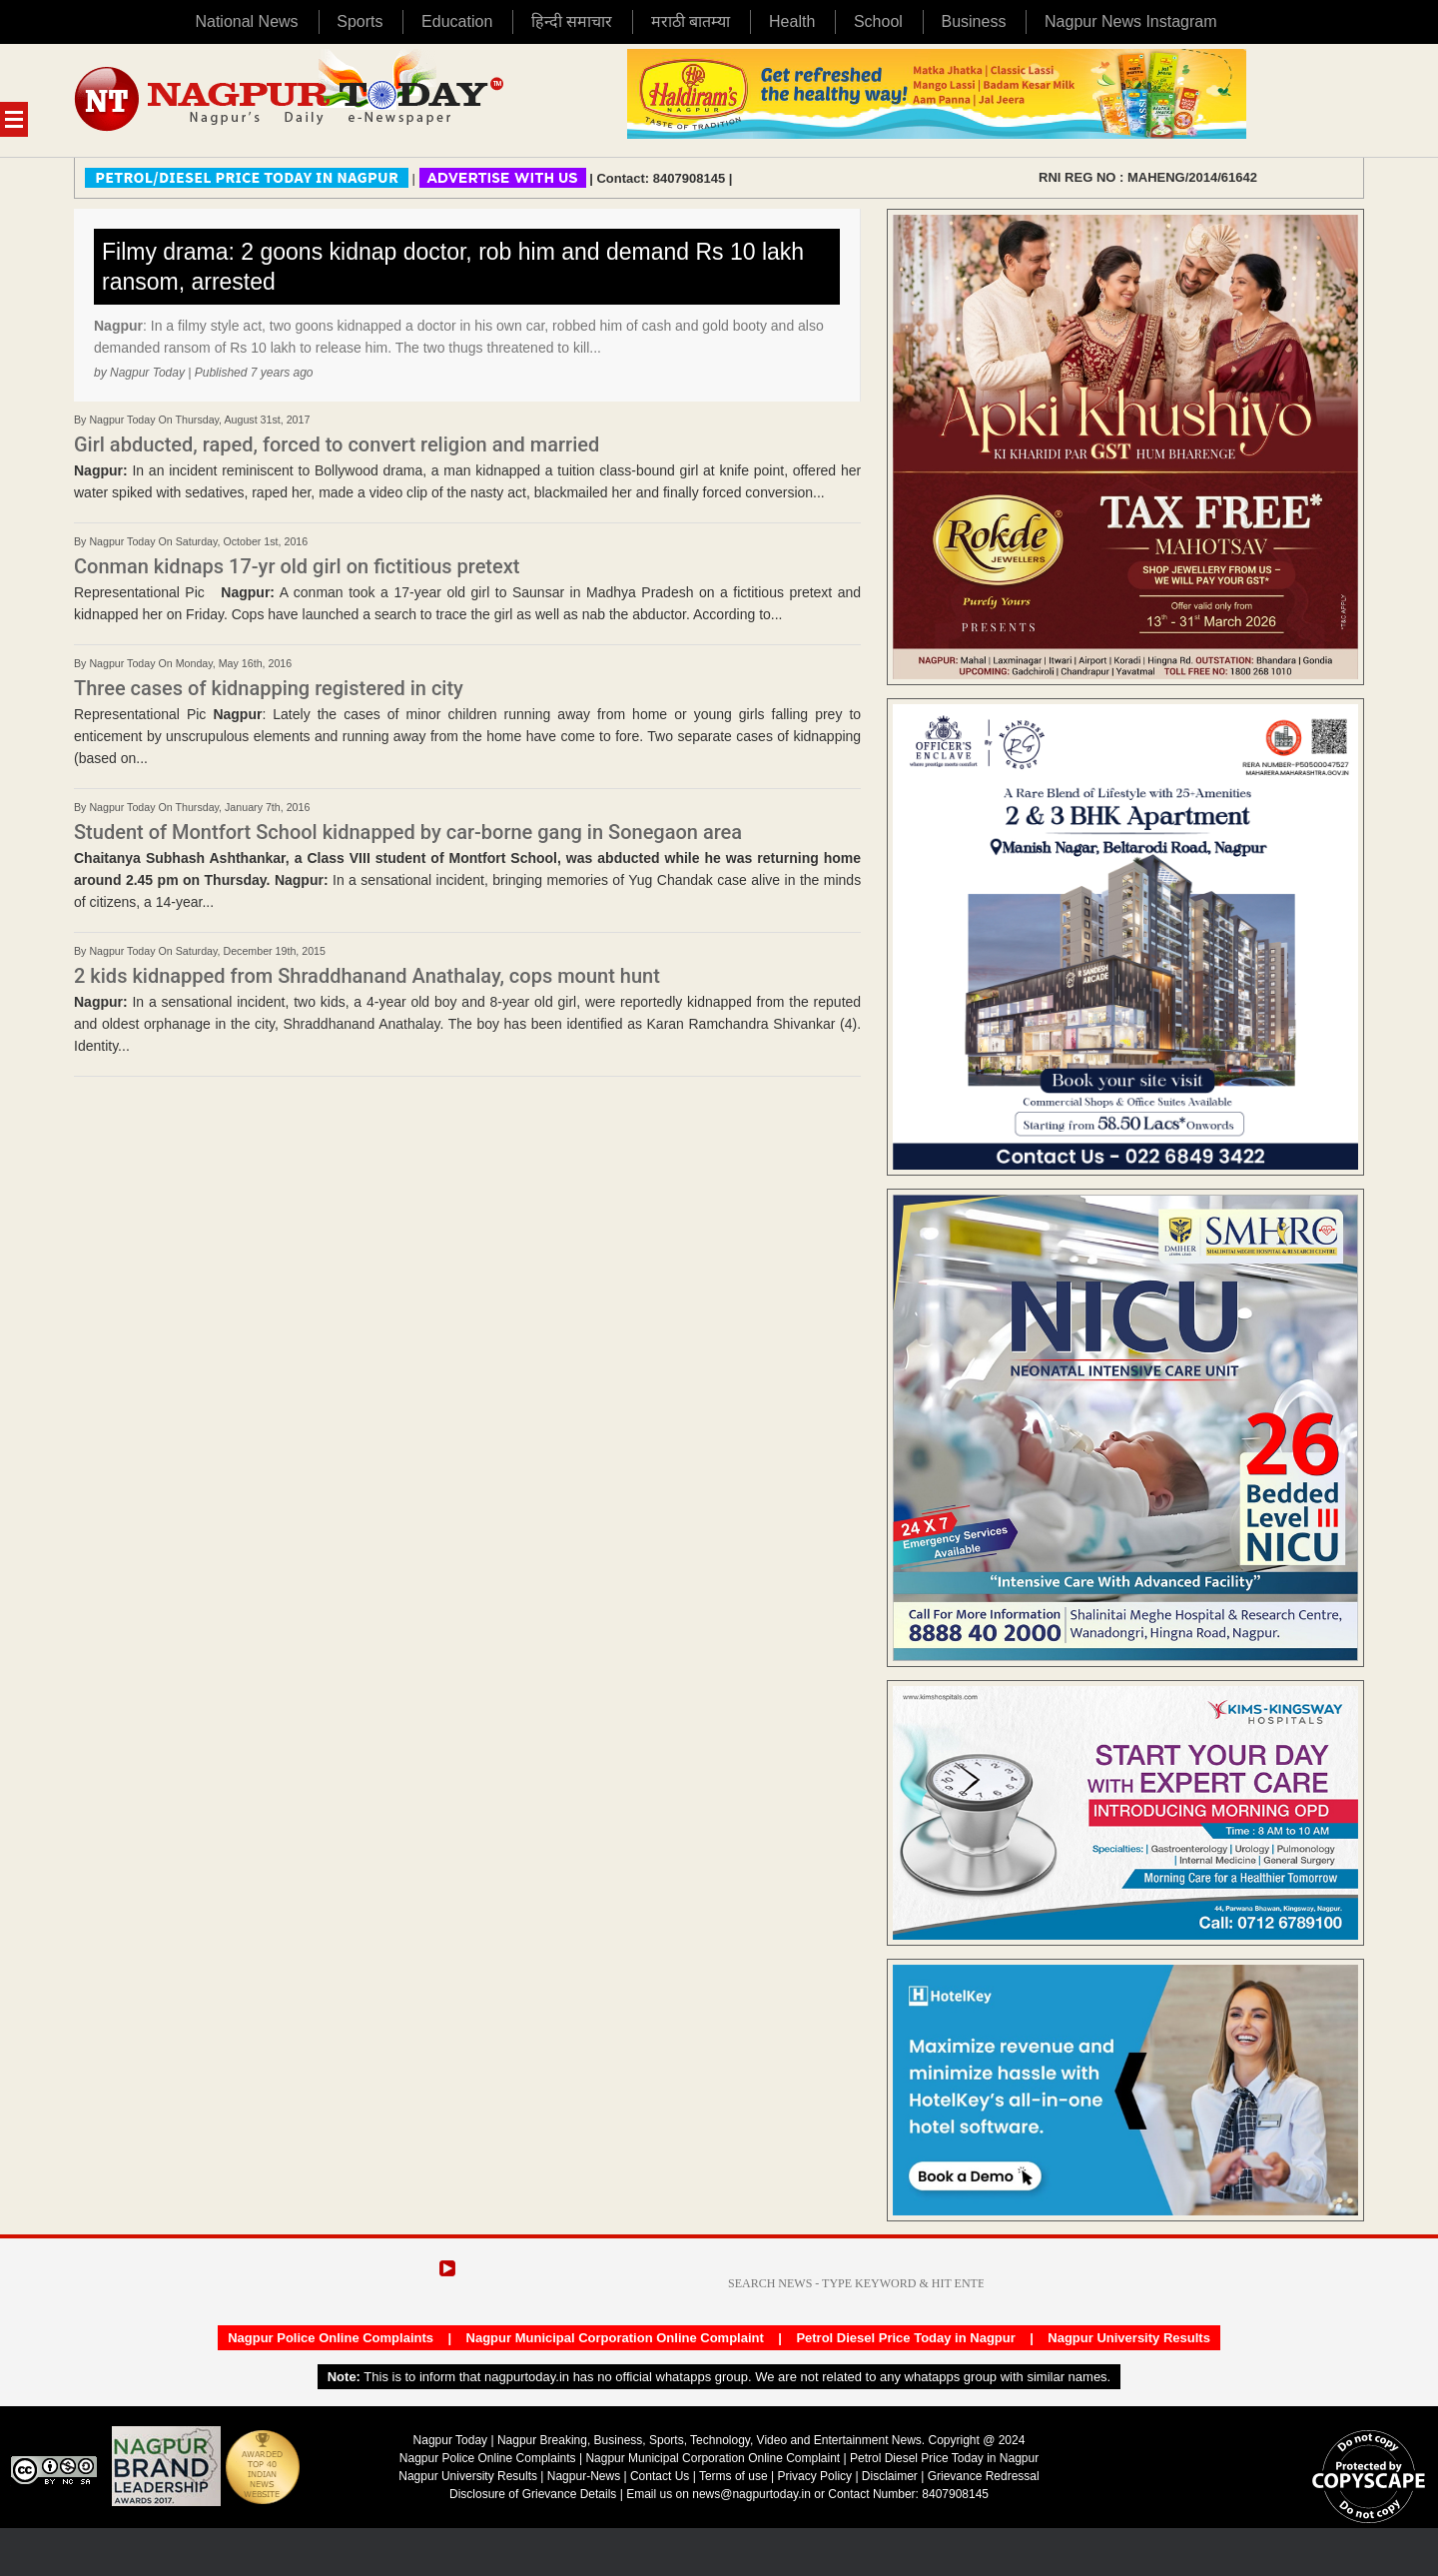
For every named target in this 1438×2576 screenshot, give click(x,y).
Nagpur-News (583, 2476)
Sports (359, 21)
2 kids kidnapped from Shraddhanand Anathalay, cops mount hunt (367, 976)
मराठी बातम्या (690, 21)
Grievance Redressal (984, 2476)
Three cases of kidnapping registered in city (268, 688)
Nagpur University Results (1129, 2337)
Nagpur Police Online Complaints (330, 2337)
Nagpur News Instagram (1131, 21)
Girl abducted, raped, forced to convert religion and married (336, 444)
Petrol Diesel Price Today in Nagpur (905, 2337)
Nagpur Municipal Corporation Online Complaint (615, 2337)
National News (246, 21)
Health (792, 21)
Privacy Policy (814, 2476)
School (878, 21)
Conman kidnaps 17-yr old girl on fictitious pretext (296, 566)
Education (456, 21)
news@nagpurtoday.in (751, 2494)
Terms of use (733, 2476)
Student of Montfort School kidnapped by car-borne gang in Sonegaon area (408, 832)
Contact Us (659, 2476)
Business (973, 21)
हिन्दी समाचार (571, 21)
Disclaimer (891, 2476)
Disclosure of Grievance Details (532, 2494)
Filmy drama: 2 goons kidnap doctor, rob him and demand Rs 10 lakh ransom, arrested (453, 267)
